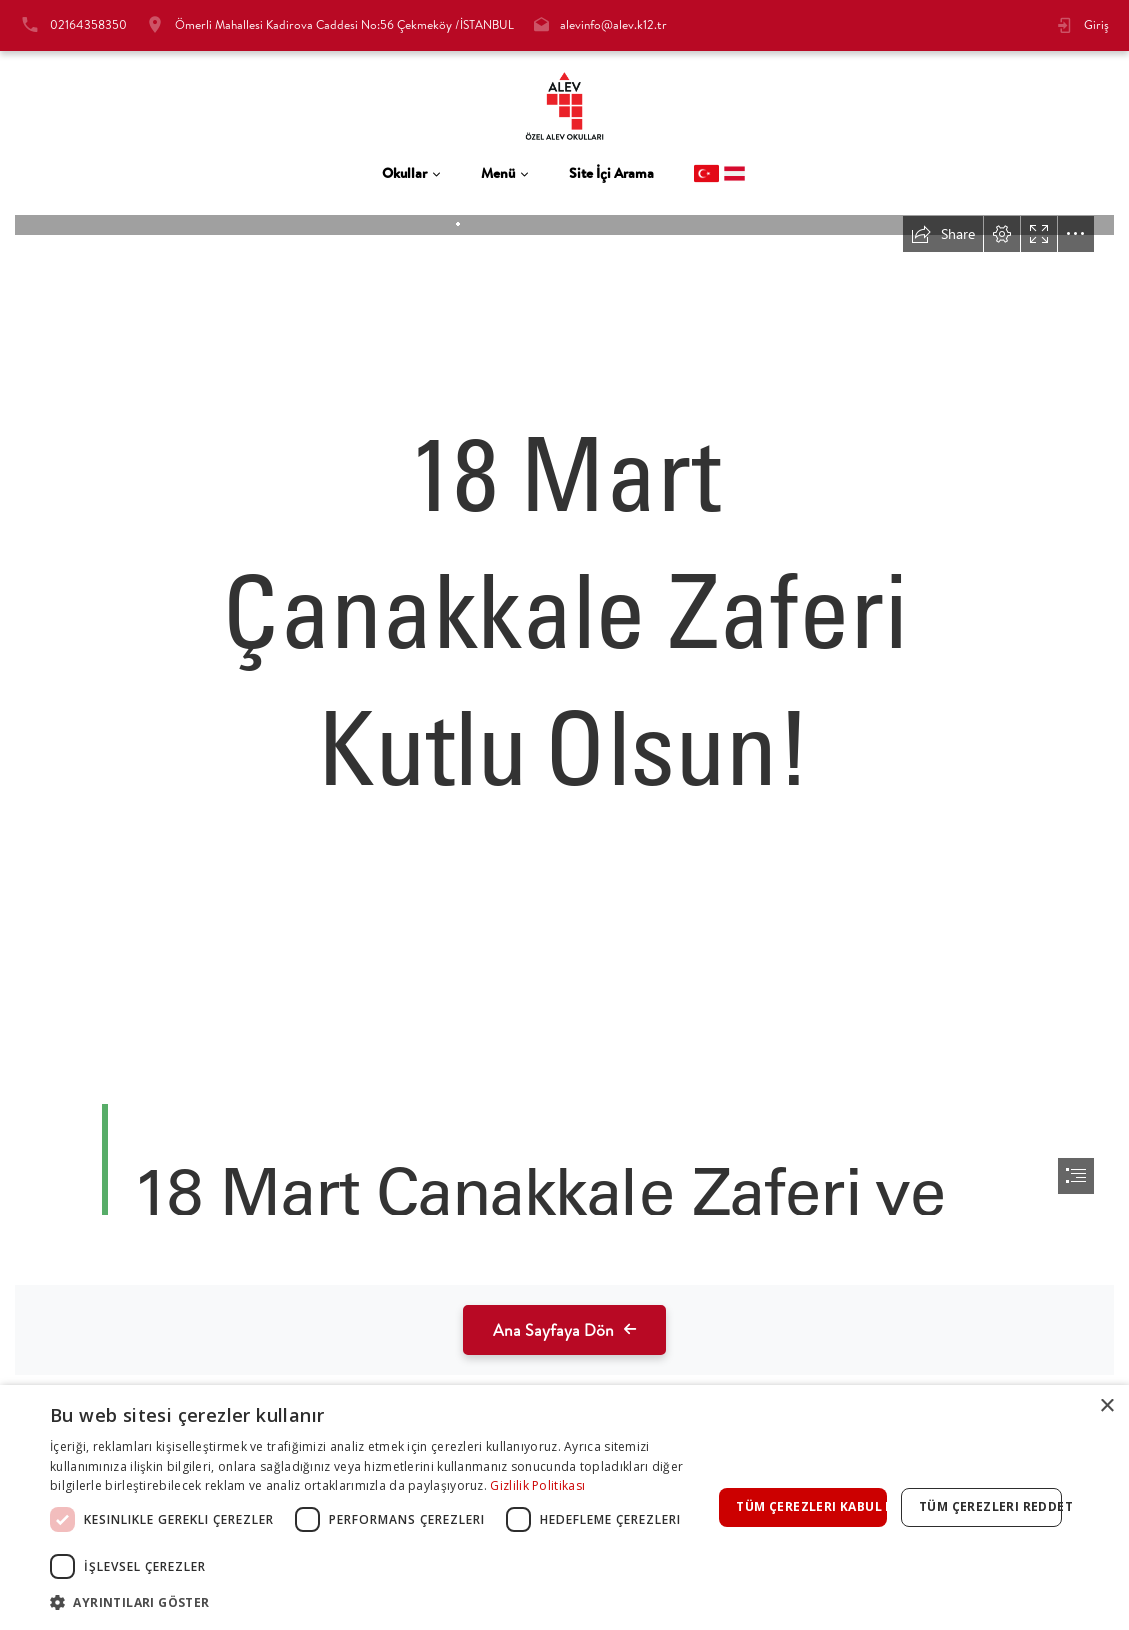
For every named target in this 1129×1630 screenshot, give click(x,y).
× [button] (1106, 1406)
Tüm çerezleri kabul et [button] (811, 1506)
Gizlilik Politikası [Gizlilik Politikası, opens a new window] (537, 1485)
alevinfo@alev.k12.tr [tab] (613, 24)
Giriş (1096, 24)
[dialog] (564, 1507)
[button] (381, 1602)
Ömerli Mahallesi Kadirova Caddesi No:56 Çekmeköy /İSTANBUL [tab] (344, 24)
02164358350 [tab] (88, 24)
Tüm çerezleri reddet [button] (990, 1506)
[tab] (411, 173)
